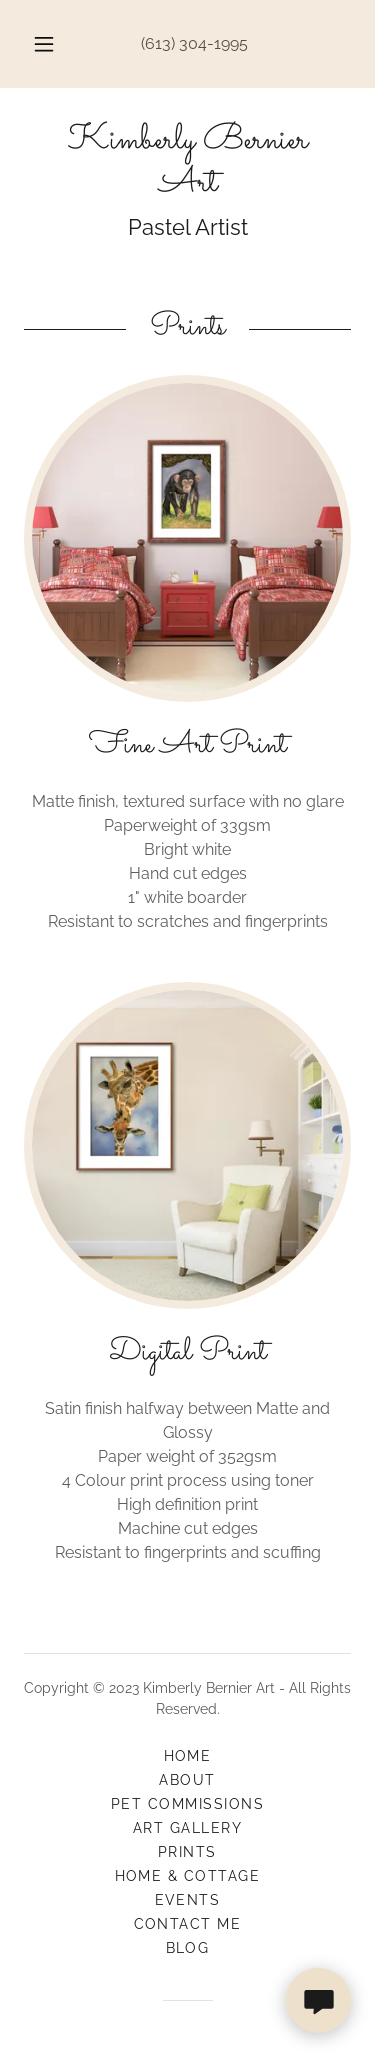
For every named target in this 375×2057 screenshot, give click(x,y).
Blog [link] (188, 1948)
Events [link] (188, 1900)
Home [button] (188, 1756)
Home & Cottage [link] (188, 1876)
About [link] (187, 1780)
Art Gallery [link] (187, 1828)
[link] (187, 163)
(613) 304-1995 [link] (194, 43)
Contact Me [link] (188, 1924)
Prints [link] (187, 1852)
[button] (44, 44)
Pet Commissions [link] (187, 1804)
